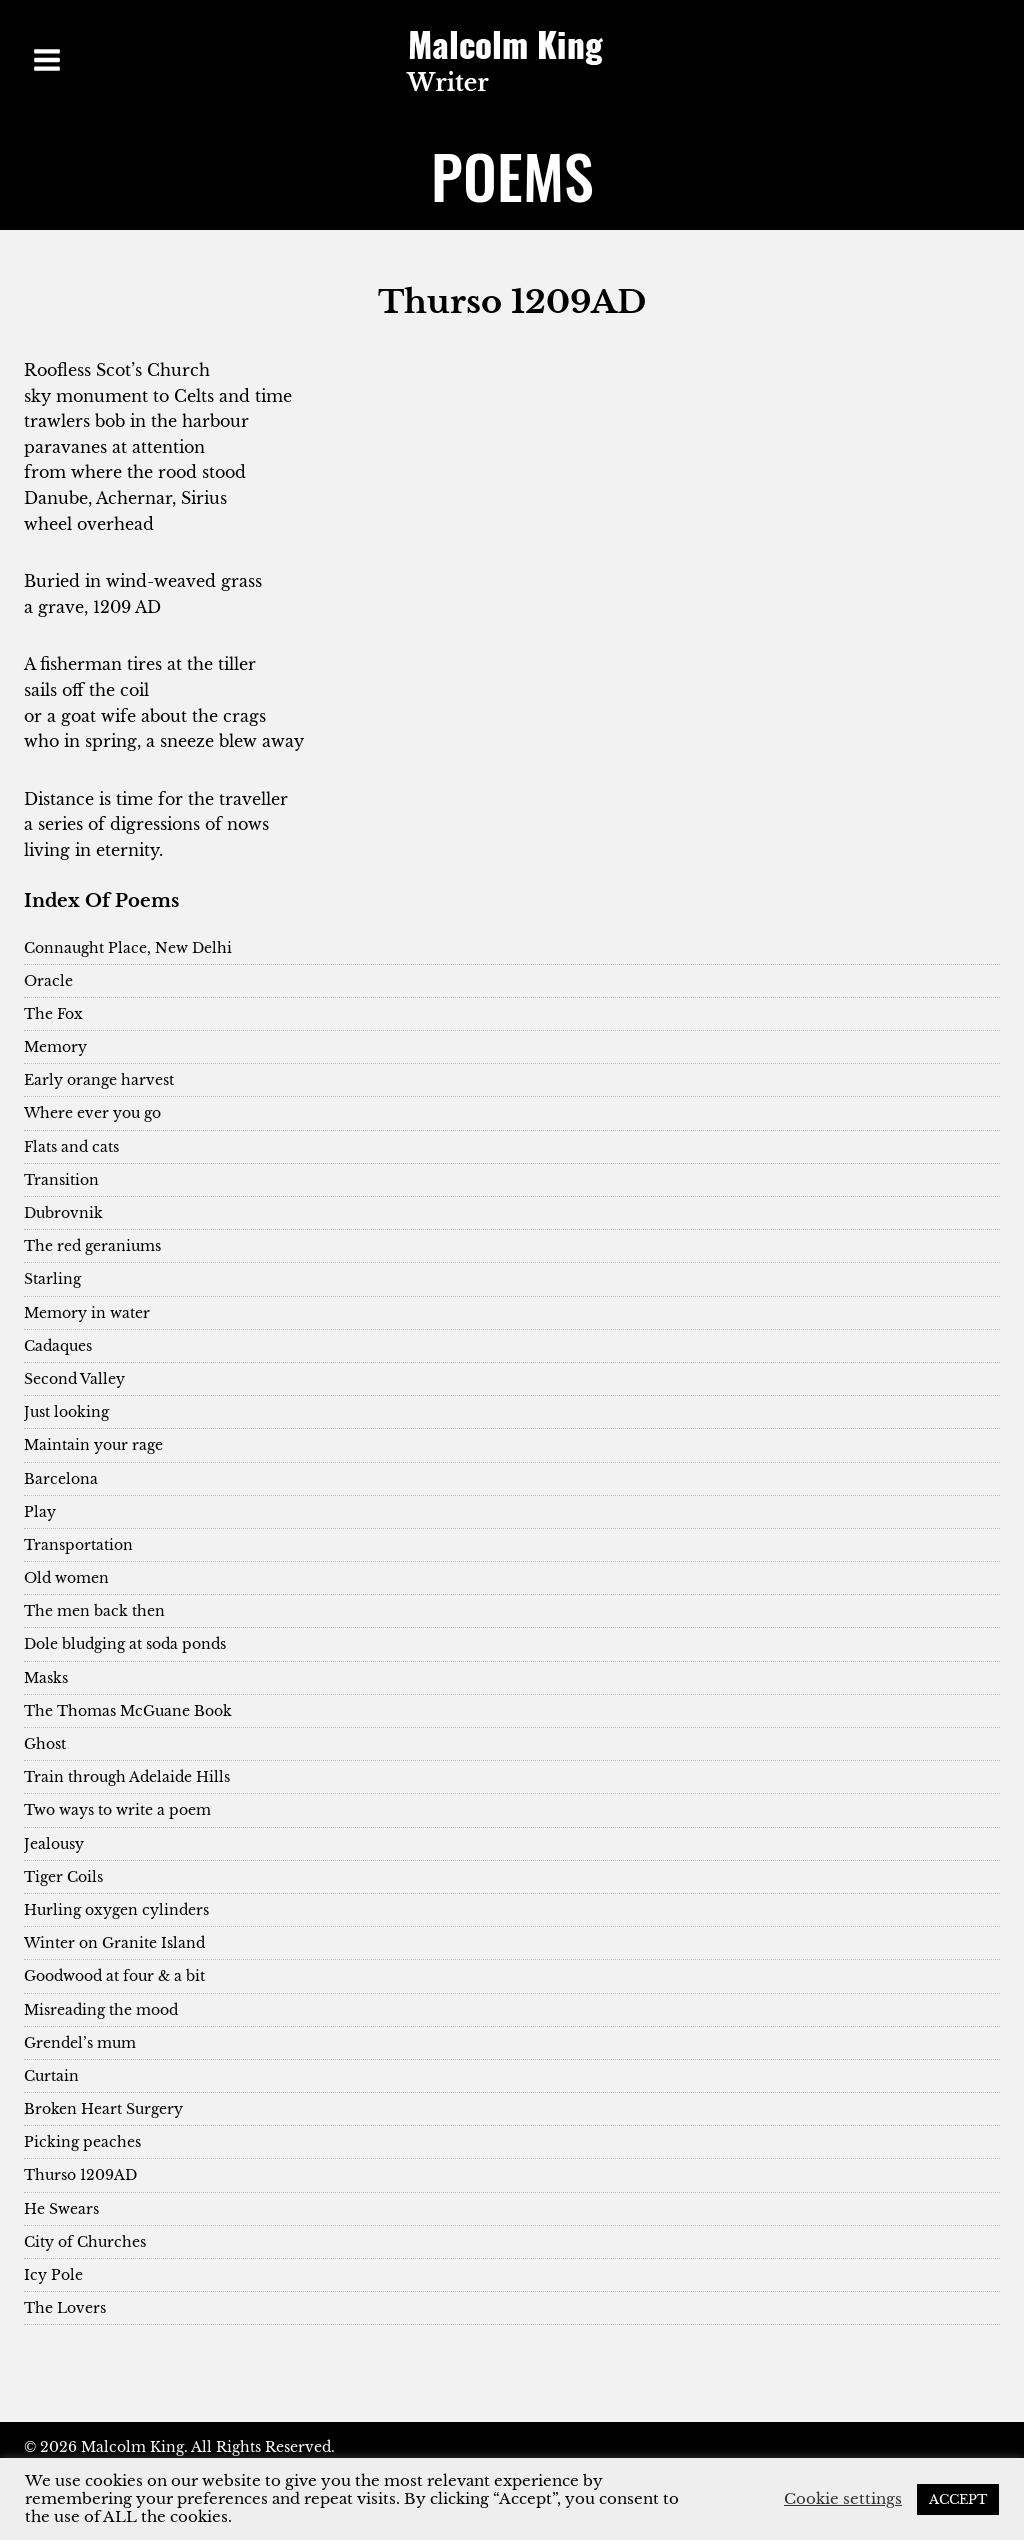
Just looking (66, 1412)
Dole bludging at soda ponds (125, 1644)
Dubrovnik (63, 1213)
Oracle (48, 981)
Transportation (78, 1545)
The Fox (53, 1014)
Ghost (45, 1744)
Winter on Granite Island (114, 1943)
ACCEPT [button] (958, 2499)
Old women (66, 1578)
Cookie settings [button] (843, 2499)
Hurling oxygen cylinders (116, 1910)
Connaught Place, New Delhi (128, 948)
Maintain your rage (93, 1445)
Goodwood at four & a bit (114, 1976)
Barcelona (61, 1479)
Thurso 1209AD (80, 2175)
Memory (55, 1047)
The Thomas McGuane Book (128, 1711)
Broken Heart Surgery (103, 2109)
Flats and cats (71, 1147)
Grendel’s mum (80, 2043)
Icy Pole (53, 2275)
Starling (52, 1279)
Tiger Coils (63, 1877)
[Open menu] (47, 59)
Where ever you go (92, 1113)
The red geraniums (92, 1246)
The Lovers (65, 2308)
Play (40, 1512)
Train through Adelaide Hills (127, 1777)
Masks (46, 1678)
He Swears (61, 2209)
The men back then (94, 1611)
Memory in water (87, 1313)
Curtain (51, 2076)
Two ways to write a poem (117, 1810)
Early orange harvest (99, 1080)
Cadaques (58, 1346)
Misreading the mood (101, 2010)
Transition (61, 1180)
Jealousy (54, 1844)
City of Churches (85, 2242)
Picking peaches (82, 2142)
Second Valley (74, 1379)
